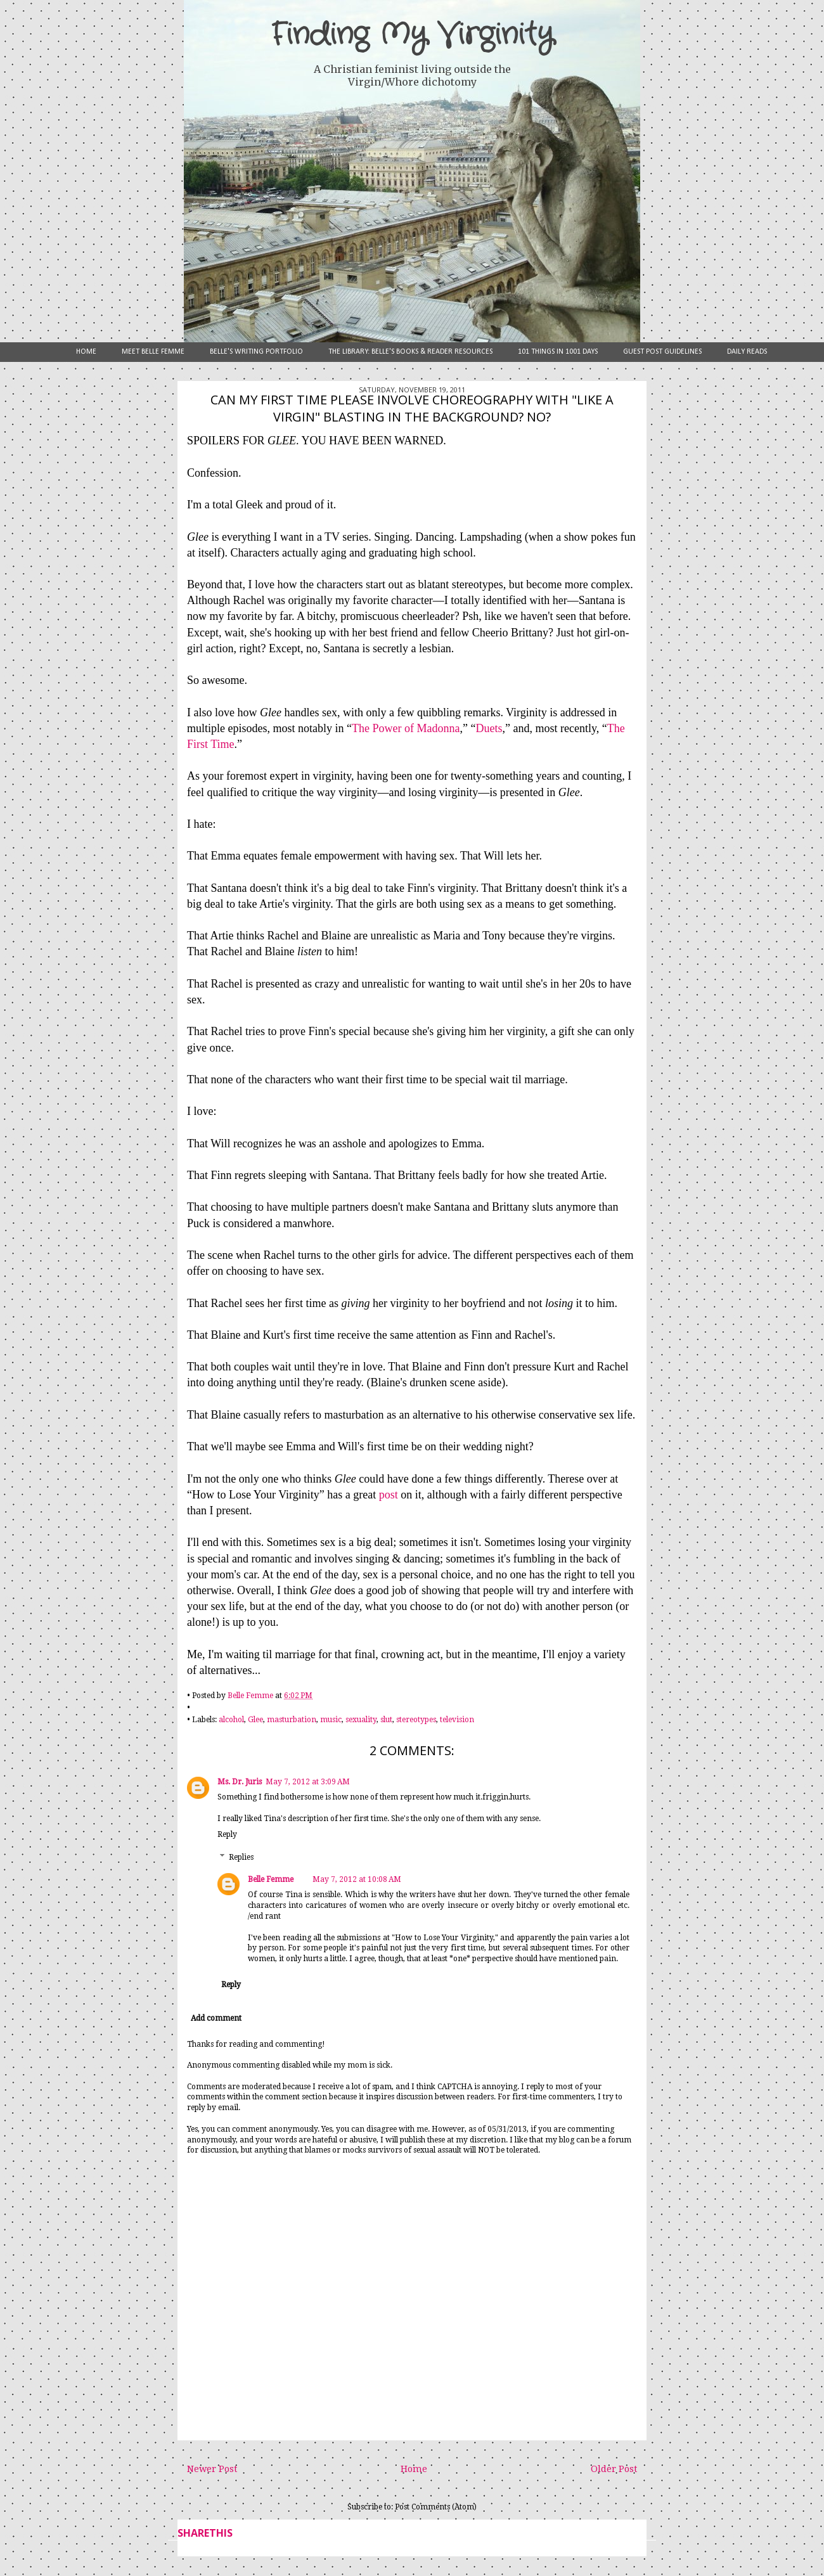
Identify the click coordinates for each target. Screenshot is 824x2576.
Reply (227, 1834)
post (390, 1494)
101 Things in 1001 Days (558, 352)
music (331, 1719)
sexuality (361, 1719)
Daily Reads (747, 352)
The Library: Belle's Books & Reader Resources (410, 352)
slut (386, 1719)
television (457, 1719)
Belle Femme (270, 1879)
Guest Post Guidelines (662, 352)
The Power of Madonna (406, 728)
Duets (488, 728)
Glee (255, 1719)
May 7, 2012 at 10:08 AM (356, 1879)
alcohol (231, 1719)
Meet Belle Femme (153, 352)
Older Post (614, 2469)
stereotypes (416, 1719)
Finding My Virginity (412, 35)
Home (86, 352)
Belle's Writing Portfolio (256, 352)
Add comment (216, 2018)
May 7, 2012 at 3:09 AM (308, 1781)
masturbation (291, 1719)
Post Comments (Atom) (436, 2506)
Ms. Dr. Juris (239, 1781)
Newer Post (212, 2469)
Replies (241, 1857)
